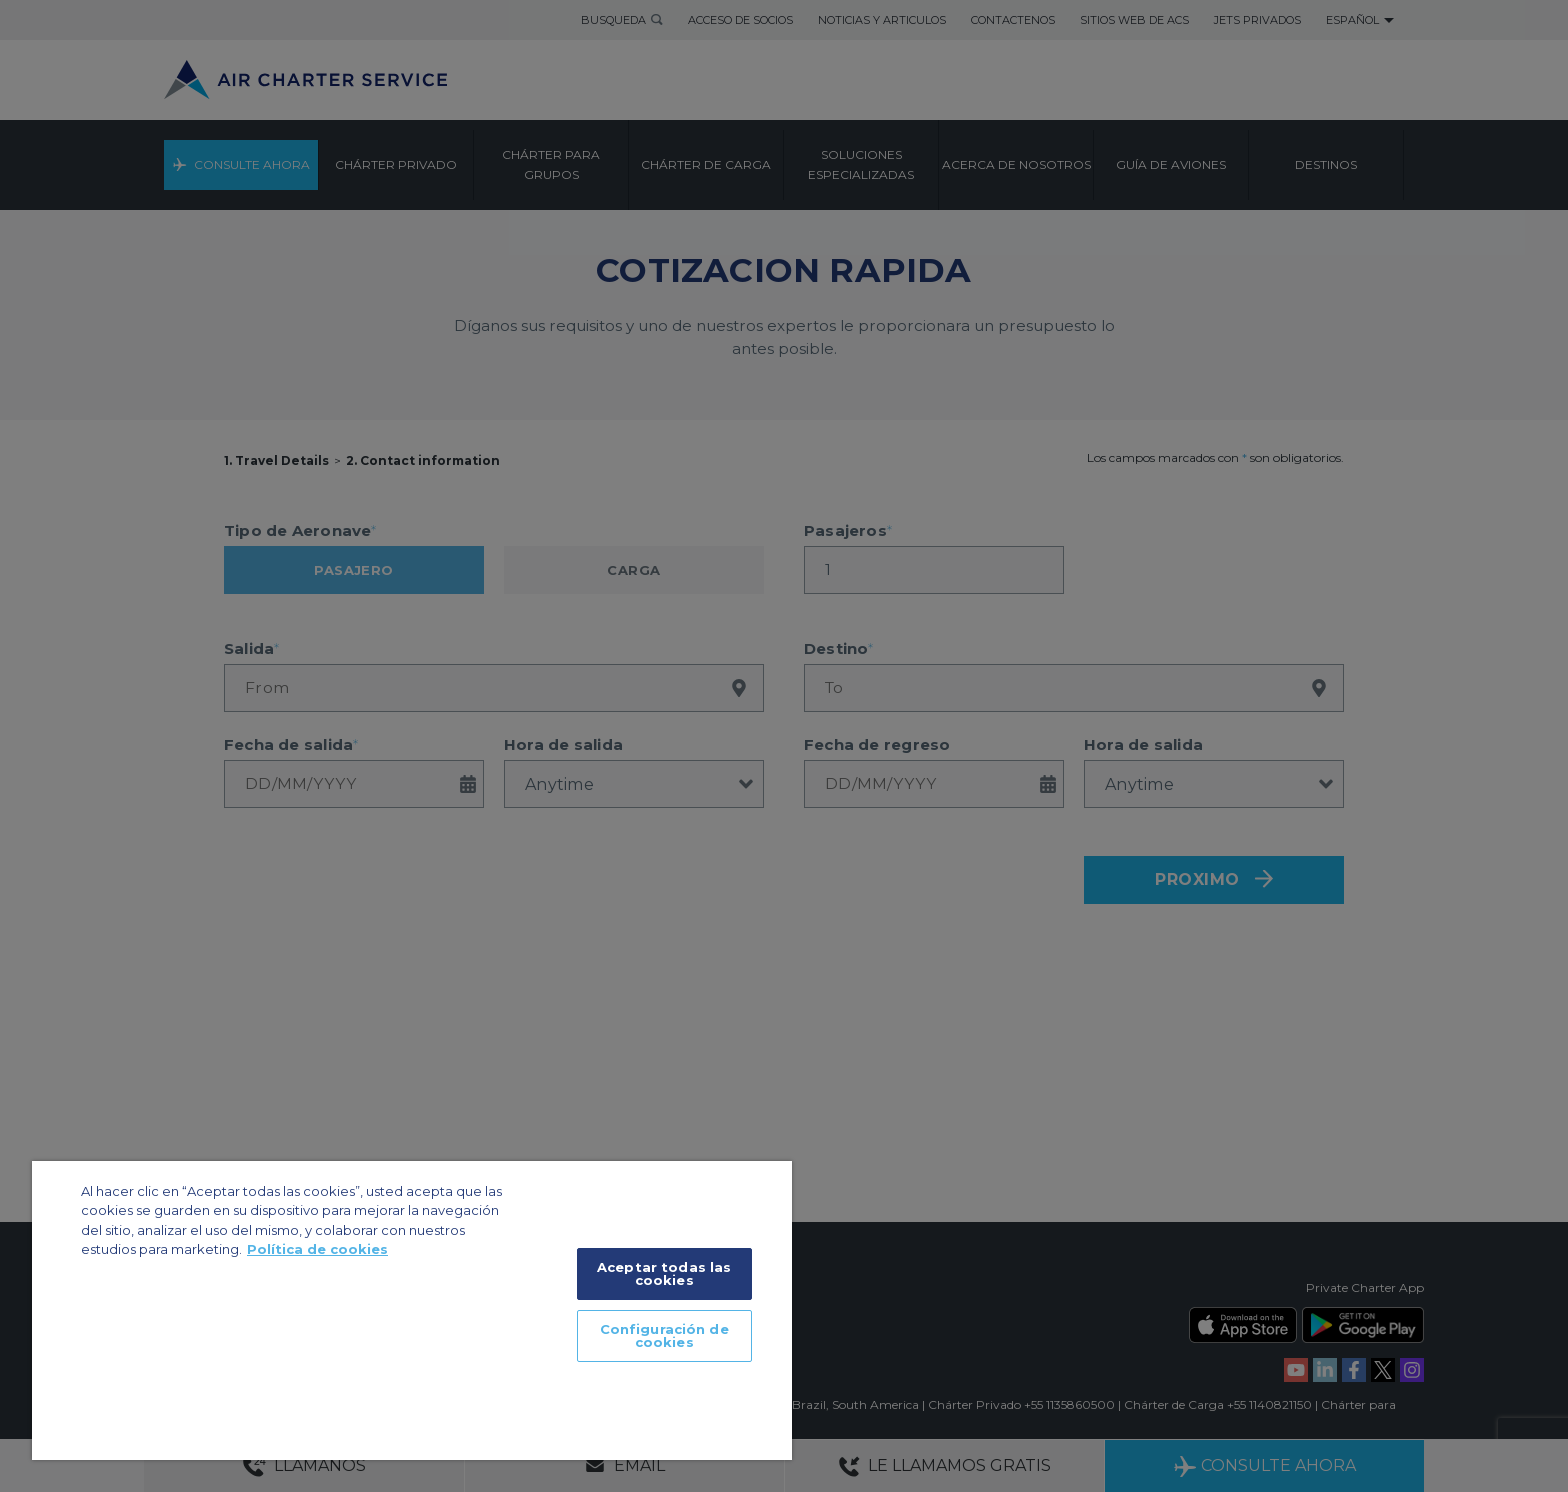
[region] (412, 1310)
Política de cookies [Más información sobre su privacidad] (317, 1249)
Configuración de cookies (664, 1335)
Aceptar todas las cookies (664, 1273)
